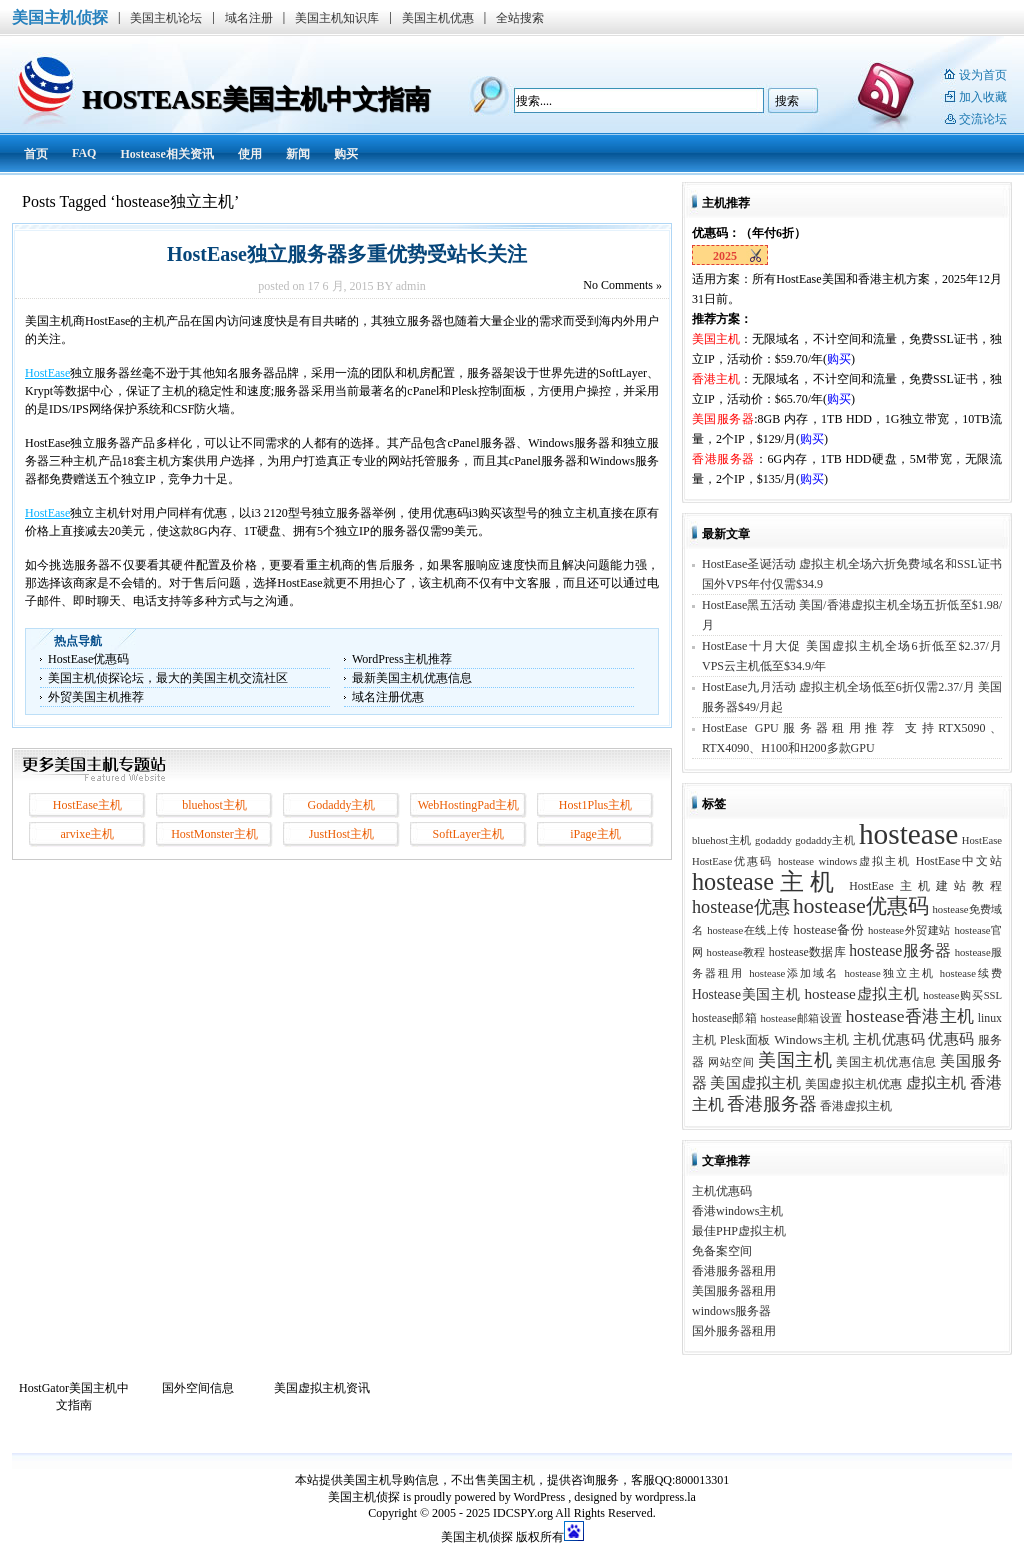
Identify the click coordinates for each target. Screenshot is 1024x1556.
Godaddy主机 (342, 805)
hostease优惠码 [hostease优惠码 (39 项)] (861, 906)
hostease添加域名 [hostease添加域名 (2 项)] (794, 973)
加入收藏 (983, 97)
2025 (725, 256)
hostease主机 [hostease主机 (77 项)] (766, 881)
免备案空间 (722, 1251)
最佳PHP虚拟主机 (739, 1231)
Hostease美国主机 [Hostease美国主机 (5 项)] (746, 994)
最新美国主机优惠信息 (412, 678)
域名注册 (249, 18)
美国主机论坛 (166, 18)
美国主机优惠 (438, 18)
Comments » (622, 285)
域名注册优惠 (388, 697)
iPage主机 (595, 834)
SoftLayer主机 (469, 834)
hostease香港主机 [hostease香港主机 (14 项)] (910, 1016)
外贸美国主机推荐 (96, 697)
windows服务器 (731, 1311)
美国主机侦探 (60, 17)
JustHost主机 (341, 834)
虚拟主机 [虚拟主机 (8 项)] (936, 1082)
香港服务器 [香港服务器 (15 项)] (772, 1104)
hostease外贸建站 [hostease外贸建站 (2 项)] (909, 930)
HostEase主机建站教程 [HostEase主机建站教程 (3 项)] (925, 886)
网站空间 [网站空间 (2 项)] (731, 1062)
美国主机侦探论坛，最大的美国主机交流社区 (168, 678)
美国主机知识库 (337, 18)
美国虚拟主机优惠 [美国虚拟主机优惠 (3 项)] (854, 1084)
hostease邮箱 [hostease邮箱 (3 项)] (724, 1018)
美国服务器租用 (734, 1291)
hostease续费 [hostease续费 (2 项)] (971, 973)
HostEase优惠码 (88, 659)
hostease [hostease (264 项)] (908, 834)
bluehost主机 (214, 805)
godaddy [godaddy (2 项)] (773, 840)
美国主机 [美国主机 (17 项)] (795, 1060)
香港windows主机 (737, 1211)
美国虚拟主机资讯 (322, 1388)
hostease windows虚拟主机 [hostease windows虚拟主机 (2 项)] (844, 861)
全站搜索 (520, 18)
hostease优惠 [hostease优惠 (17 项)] (741, 907)
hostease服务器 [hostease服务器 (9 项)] (900, 950)
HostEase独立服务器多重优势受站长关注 (342, 254)
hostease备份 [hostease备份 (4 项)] (829, 930)
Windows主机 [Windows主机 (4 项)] (812, 1040)
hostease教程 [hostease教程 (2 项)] (736, 952)
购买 (346, 154)
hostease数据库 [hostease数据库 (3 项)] (807, 952)
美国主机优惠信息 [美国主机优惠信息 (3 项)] (886, 1062)
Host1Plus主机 (595, 805)
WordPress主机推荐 (402, 659)
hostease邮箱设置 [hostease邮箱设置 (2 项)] (801, 1018)
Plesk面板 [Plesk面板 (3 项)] (745, 1040)
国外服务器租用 (734, 1331)
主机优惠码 (722, 1191)
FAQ (84, 153)
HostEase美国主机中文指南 (256, 99)
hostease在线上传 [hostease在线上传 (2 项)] (748, 930)
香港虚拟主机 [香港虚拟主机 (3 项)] (856, 1106)
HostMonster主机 (214, 834)
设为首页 (983, 75)
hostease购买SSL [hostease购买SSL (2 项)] (962, 995)
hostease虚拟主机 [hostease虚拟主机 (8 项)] (861, 993)
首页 (36, 154)
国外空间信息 (198, 1388)
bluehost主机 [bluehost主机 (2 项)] (722, 840)
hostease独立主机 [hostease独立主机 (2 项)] (890, 973)
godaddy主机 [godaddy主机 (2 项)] (825, 840)
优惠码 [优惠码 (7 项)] (951, 1039)
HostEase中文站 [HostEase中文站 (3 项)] (959, 861)
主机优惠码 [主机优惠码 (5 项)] (889, 1039)
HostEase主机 (87, 805)
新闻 (298, 154)
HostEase (47, 373)
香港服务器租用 (734, 1271)
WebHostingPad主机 (469, 805)
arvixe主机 (88, 834)
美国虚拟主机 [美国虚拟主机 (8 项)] (755, 1082)
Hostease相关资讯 (166, 154)
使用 (250, 154)
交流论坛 (983, 119)
